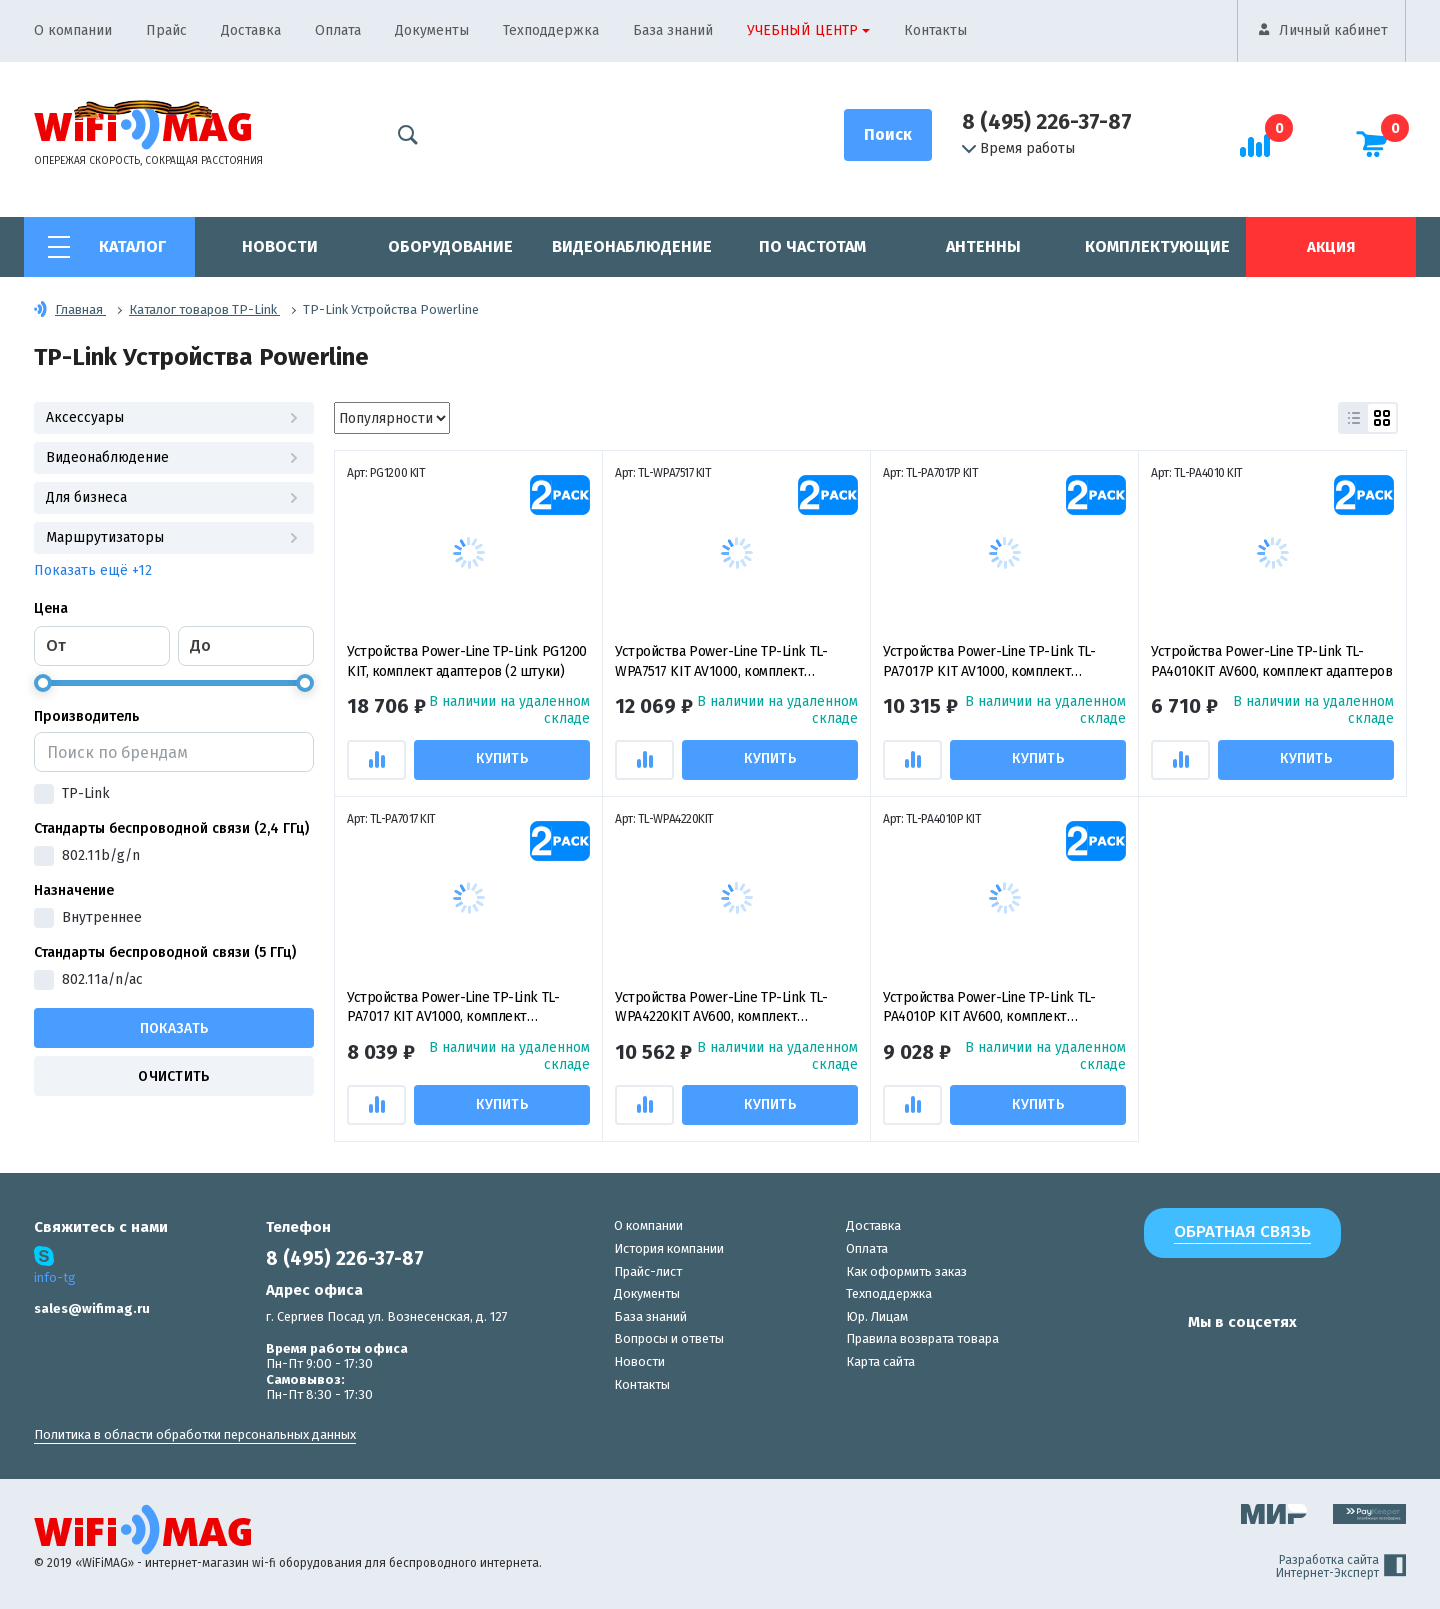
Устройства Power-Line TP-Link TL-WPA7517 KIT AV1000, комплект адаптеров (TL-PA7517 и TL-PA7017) (721, 662)
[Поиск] (888, 135)
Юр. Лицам (877, 1316)
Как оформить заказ (906, 1271)
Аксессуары (174, 417)
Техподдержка (551, 30)
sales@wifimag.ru (92, 1308)
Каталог (132, 246)
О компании (73, 30)
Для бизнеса (174, 497)
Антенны (983, 246)
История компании (669, 1248)
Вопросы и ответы (669, 1338)
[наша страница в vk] (1112, 1361)
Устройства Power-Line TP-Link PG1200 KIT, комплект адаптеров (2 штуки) (467, 661)
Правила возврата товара (922, 1338)
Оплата (338, 30)
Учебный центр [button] (802, 30)
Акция (1331, 247)
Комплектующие (1157, 246)
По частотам (812, 246)
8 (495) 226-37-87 (1047, 122)
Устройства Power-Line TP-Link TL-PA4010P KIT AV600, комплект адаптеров (989, 1008)
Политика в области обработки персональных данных (195, 1434)
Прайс (166, 30)
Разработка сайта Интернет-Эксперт (1341, 1567)
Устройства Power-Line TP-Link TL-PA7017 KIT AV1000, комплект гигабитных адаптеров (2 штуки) (453, 1008)
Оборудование (450, 246)
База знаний (673, 30)
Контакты (935, 30)
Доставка (251, 30)
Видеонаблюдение (632, 246)
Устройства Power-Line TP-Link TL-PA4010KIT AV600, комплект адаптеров (1271, 661)
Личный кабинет (1333, 30)
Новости (280, 246)
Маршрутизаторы (174, 537)
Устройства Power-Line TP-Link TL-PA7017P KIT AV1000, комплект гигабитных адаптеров (989, 662)
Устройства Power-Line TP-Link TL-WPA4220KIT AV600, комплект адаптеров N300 (721, 1008)
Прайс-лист (648, 1271)
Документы (432, 30)
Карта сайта (880, 1361)
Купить (503, 758)
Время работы (1018, 149)
